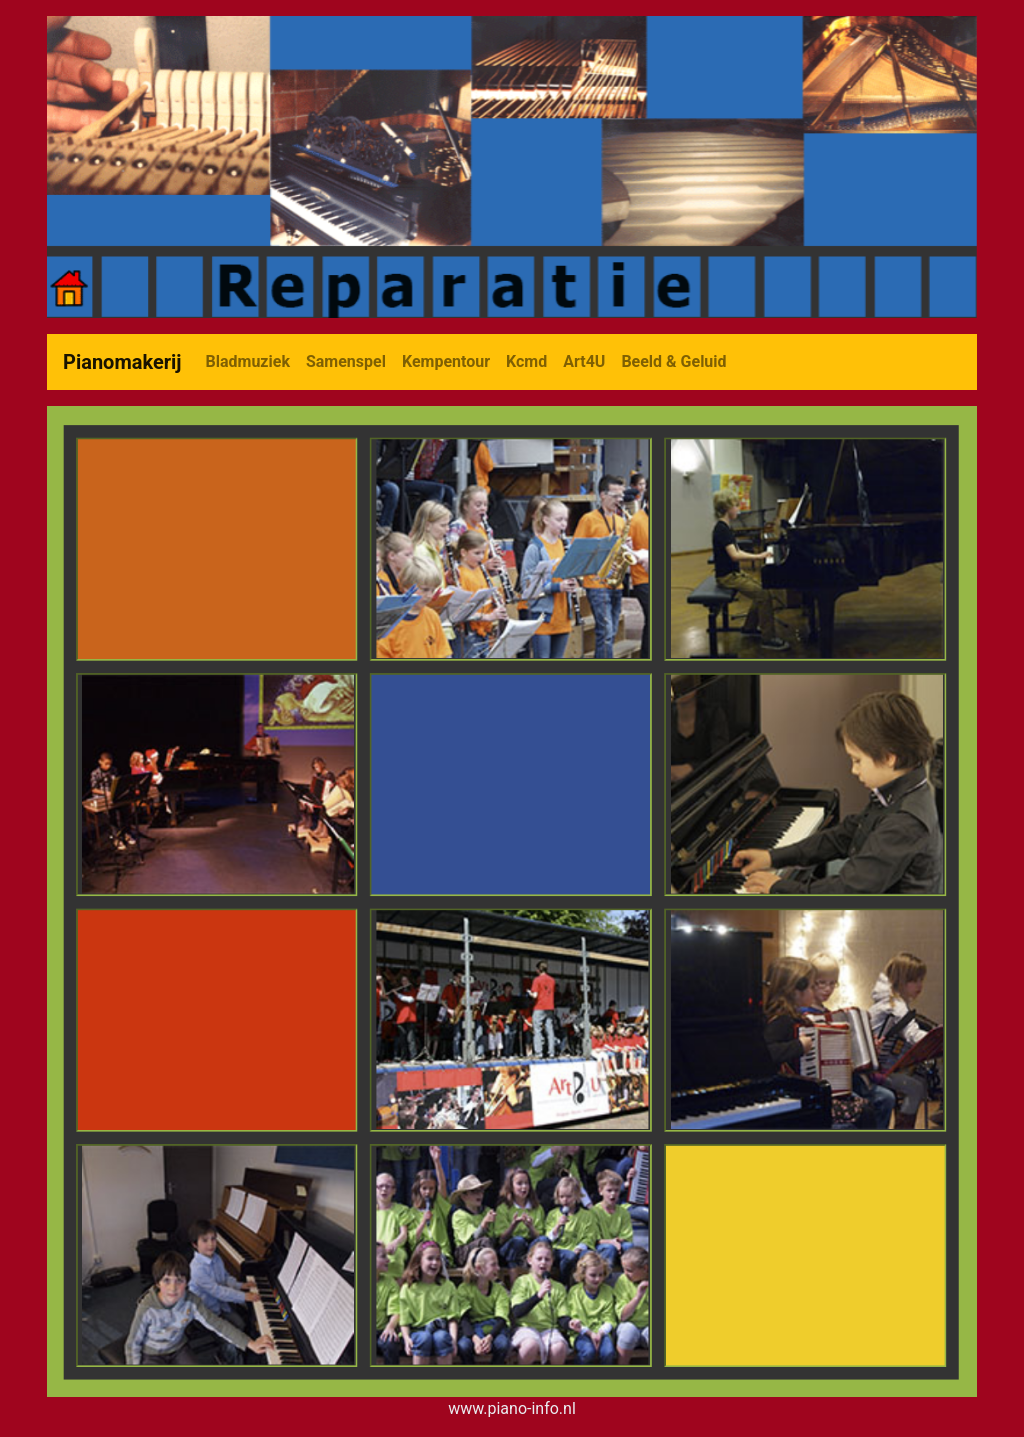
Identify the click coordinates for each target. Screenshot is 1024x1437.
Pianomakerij (122, 362)
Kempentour (446, 361)
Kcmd (526, 361)
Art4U (584, 361)
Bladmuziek (248, 361)
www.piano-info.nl (512, 1408)
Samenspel (346, 361)
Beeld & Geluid (673, 361)
